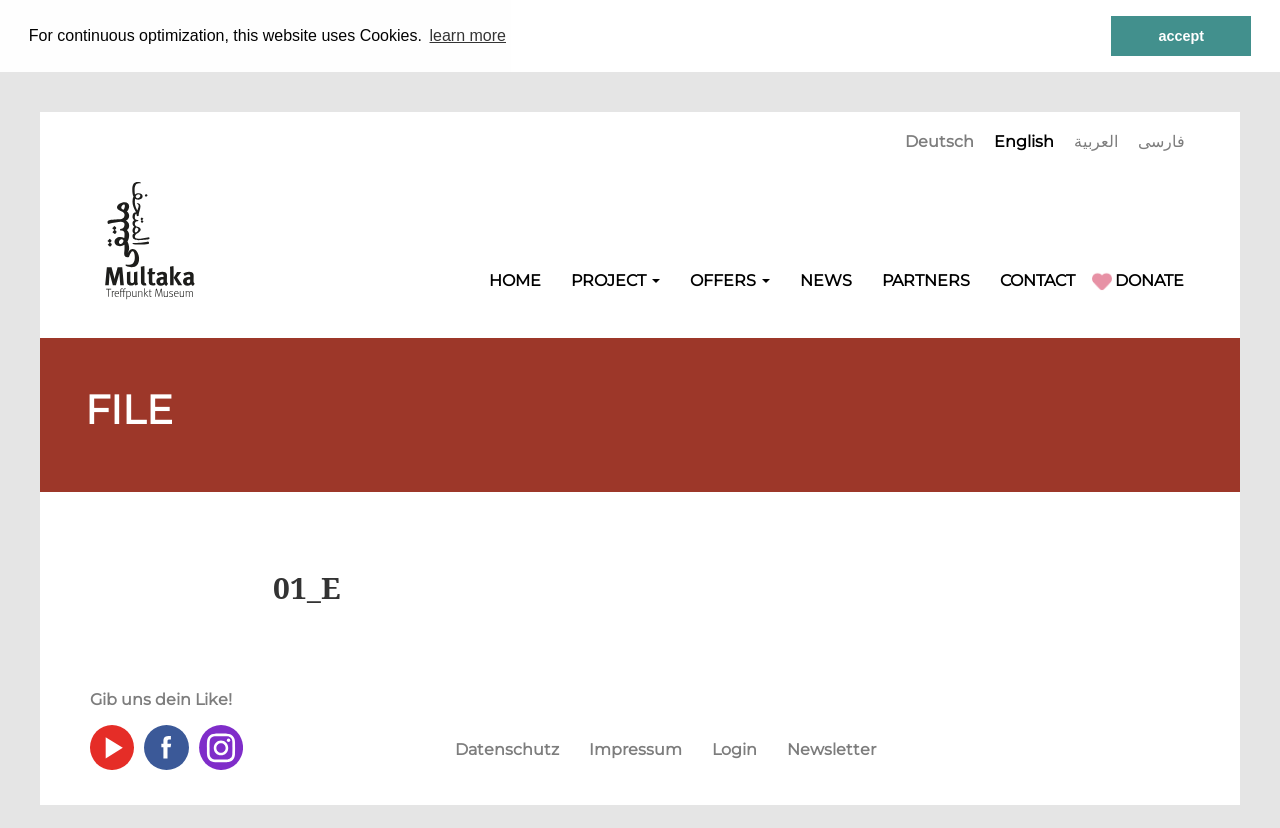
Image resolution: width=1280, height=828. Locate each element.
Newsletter (831, 748)
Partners (926, 279)
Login (734, 748)
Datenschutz (507, 748)
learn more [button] (468, 35)
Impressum (635, 748)
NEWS (826, 279)
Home (515, 279)
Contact (1037, 279)
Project (615, 279)
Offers (730, 279)
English (1024, 140)
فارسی (1161, 140)
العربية (1096, 140)
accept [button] (1181, 36)
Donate (1149, 279)
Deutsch (939, 140)
